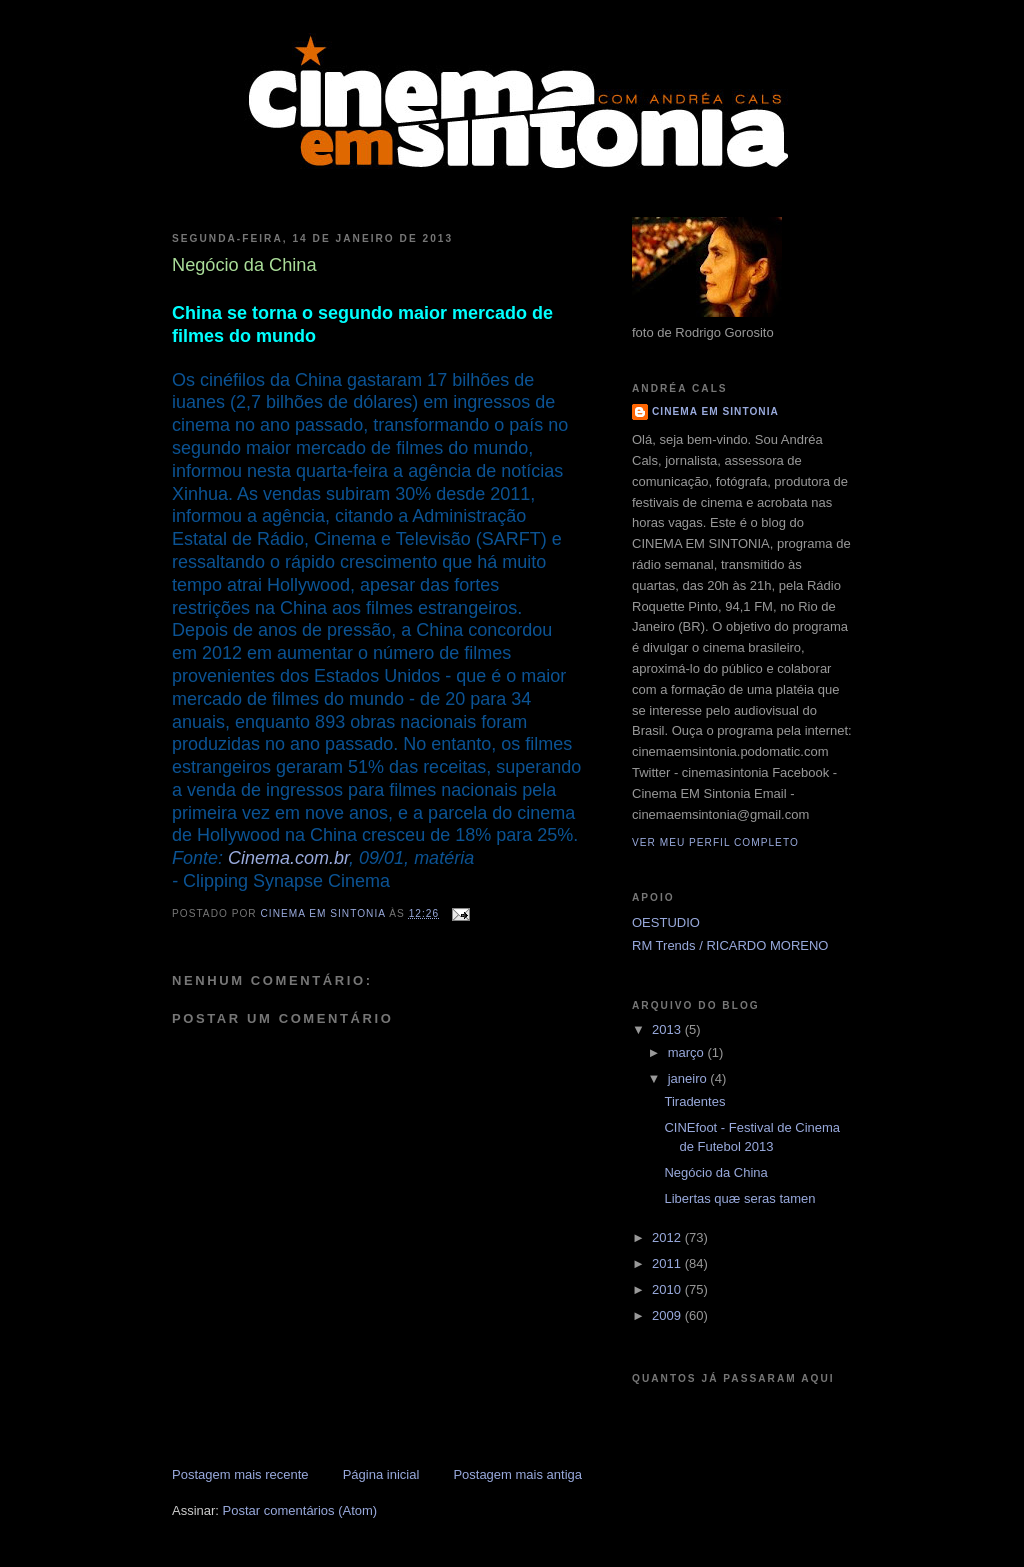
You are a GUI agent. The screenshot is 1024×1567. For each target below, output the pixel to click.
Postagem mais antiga (517, 1474)
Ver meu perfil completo (715, 842)
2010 (668, 1289)
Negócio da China (715, 1172)
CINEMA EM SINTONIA (715, 411)
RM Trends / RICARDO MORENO (730, 945)
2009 (668, 1315)
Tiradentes (694, 1101)
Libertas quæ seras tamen (739, 1198)
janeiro (689, 1078)
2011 (668, 1263)
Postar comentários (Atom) (300, 1510)
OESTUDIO (666, 922)
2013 (668, 1029)
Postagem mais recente (240, 1474)
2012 (668, 1237)
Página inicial (381, 1474)
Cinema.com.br (288, 858)
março (688, 1052)
